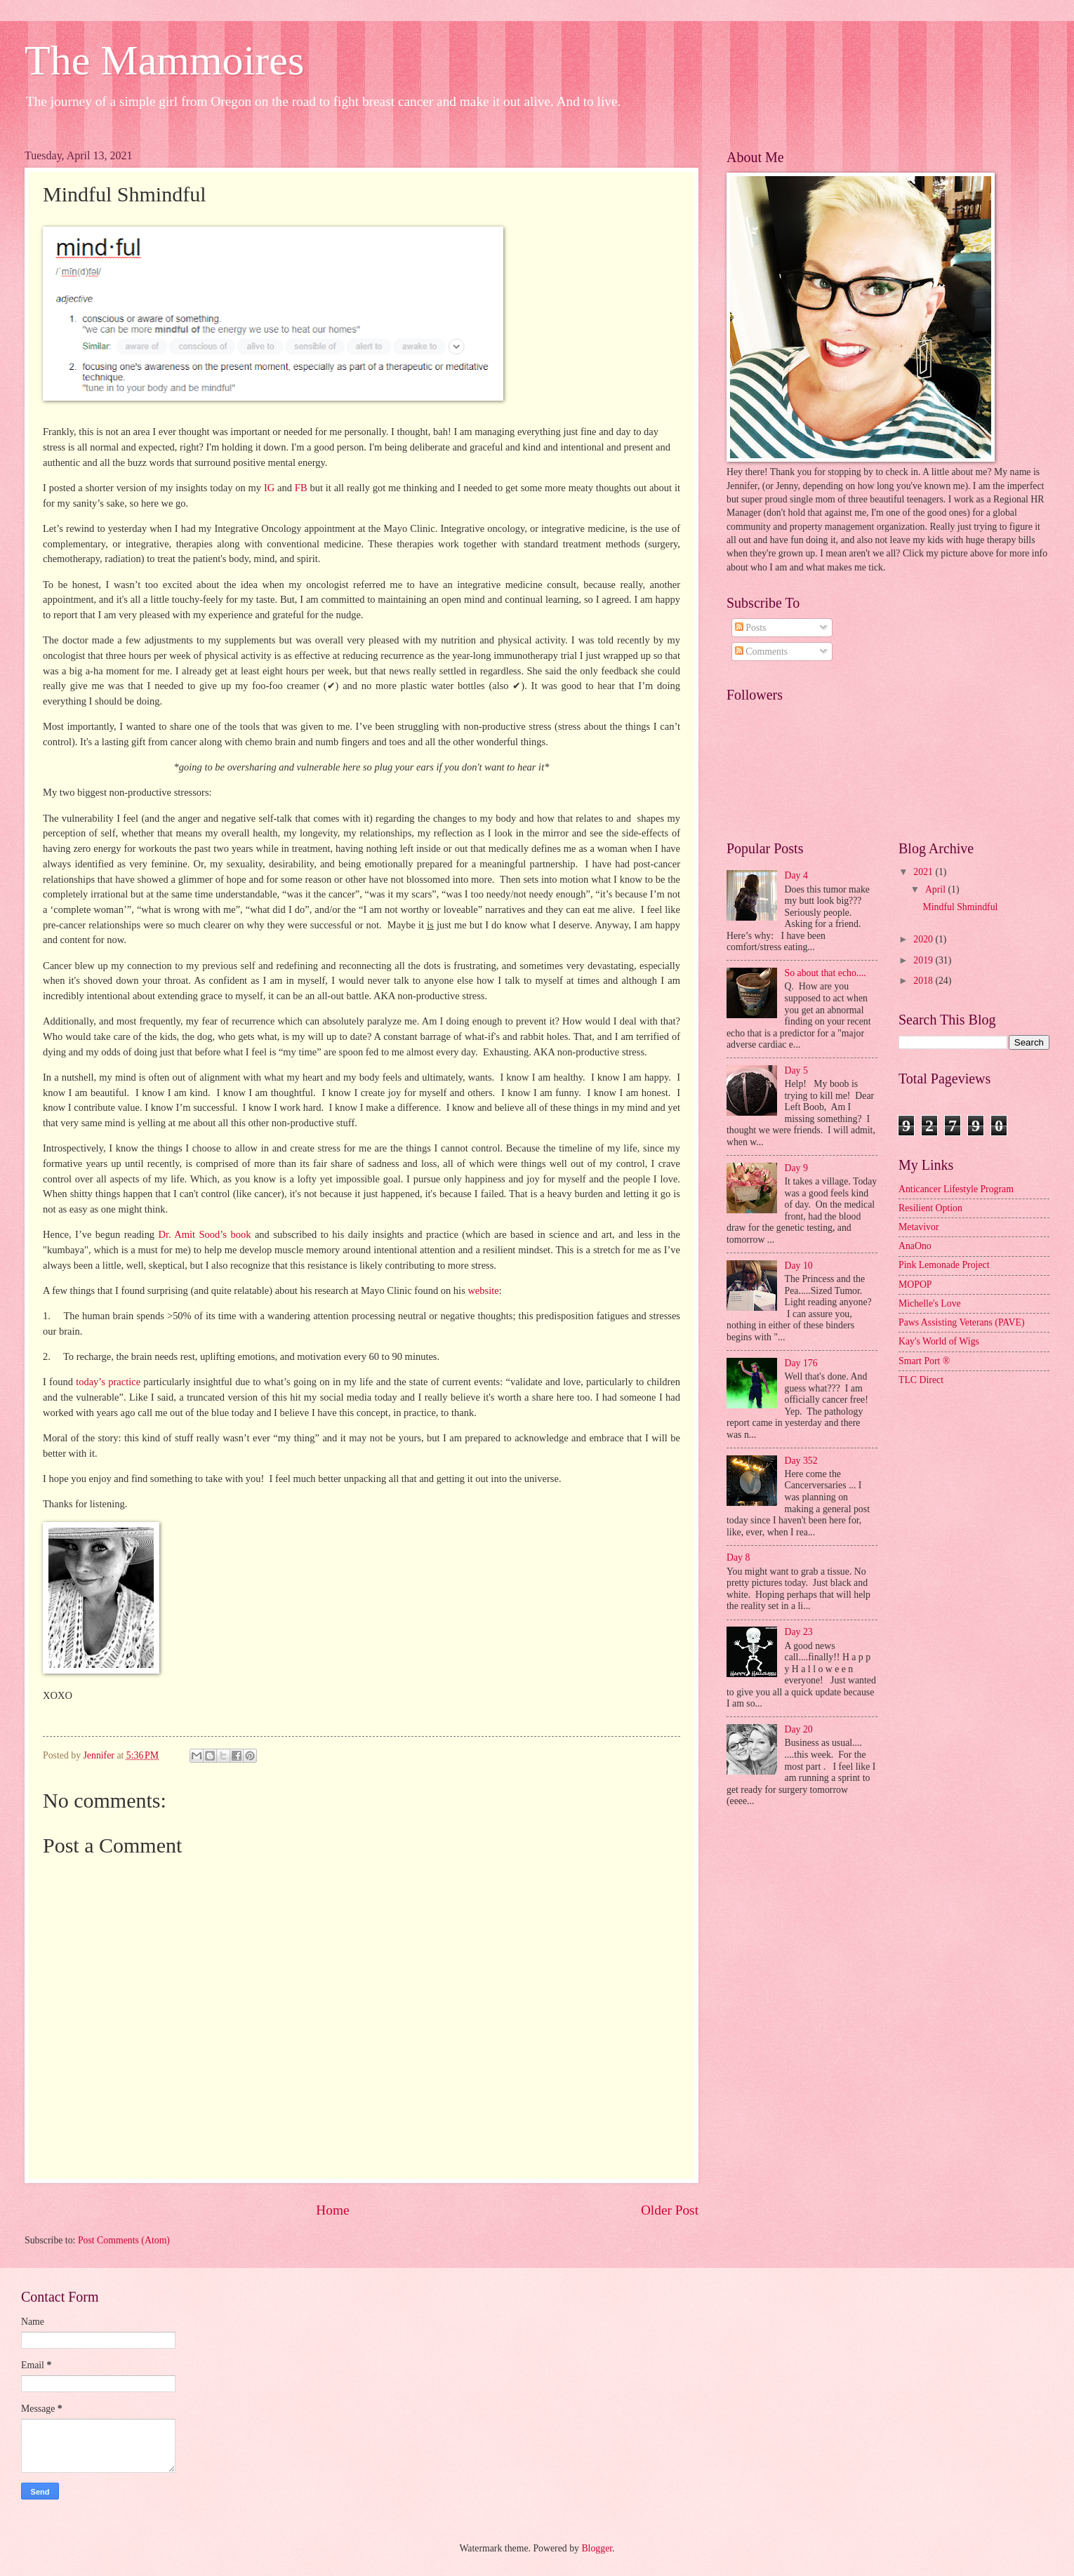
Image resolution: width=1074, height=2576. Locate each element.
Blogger (596, 2548)
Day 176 (801, 1363)
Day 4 (796, 875)
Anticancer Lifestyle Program (956, 1189)
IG (269, 487)
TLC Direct (921, 1380)
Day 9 (796, 1168)
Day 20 (799, 1729)
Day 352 (801, 1460)
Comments (761, 651)
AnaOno (915, 1246)
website (483, 1290)
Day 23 (799, 1632)
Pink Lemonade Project (944, 1265)
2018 (924, 980)
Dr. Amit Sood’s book (205, 1234)
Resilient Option (930, 1208)
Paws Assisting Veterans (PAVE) (962, 1322)
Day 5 (796, 1070)
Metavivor (919, 1227)
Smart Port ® (924, 1361)
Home (332, 2210)
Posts (751, 627)
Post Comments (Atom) (124, 2240)
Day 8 (738, 1557)
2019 (924, 960)
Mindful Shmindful (959, 907)
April (936, 889)
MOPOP (915, 1284)
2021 (924, 872)
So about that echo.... (825, 973)
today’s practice (108, 1381)
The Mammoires (164, 60)
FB (301, 487)
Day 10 (799, 1265)
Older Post (669, 2210)
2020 (924, 939)
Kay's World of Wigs (939, 1341)
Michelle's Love (930, 1303)
